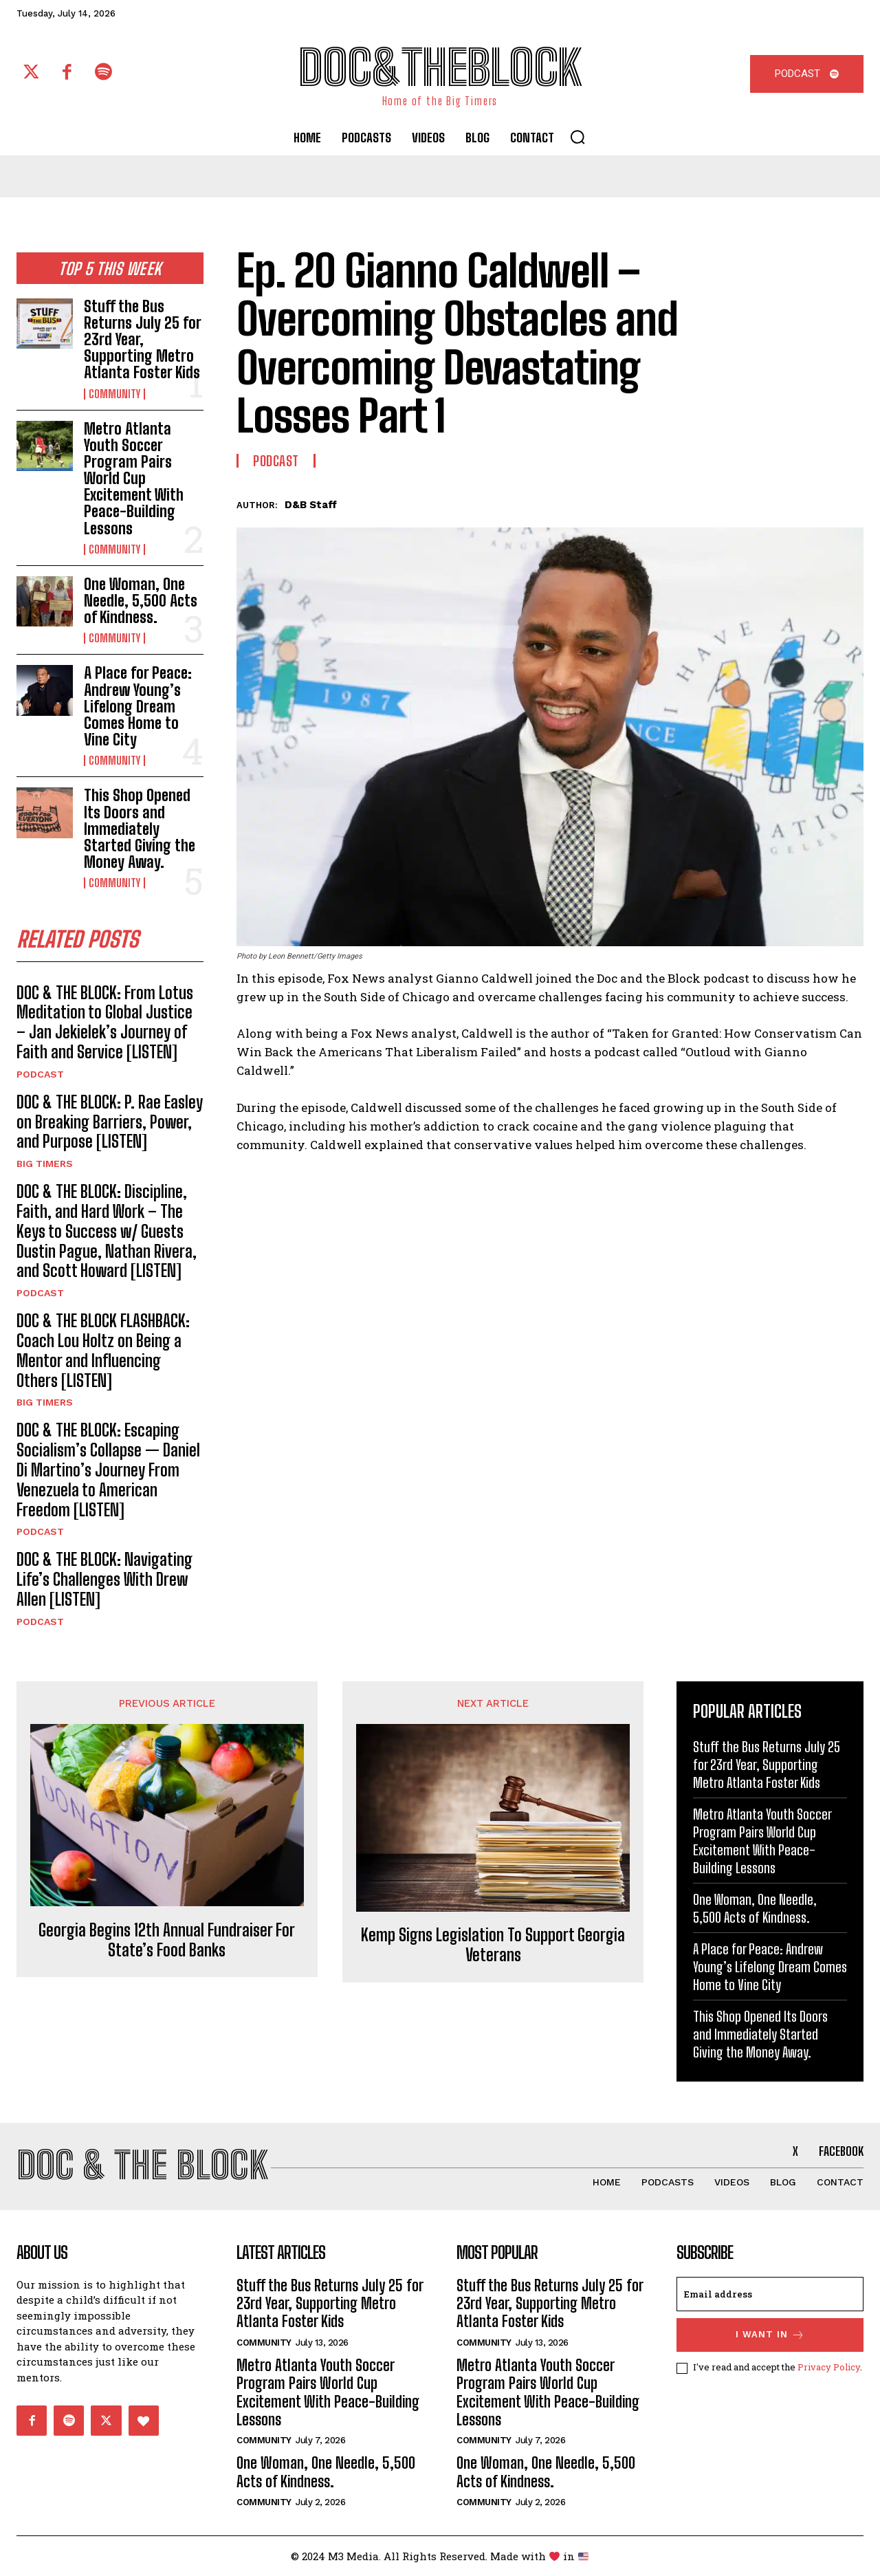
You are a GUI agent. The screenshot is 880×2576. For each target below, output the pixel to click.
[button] (577, 136)
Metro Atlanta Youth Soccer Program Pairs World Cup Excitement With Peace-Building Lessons (134, 478)
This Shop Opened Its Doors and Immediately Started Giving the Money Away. (139, 828)
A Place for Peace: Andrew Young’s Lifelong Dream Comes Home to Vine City (138, 706)
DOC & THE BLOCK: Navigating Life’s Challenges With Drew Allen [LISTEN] (104, 1579)
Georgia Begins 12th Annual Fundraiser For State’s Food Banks (166, 1940)
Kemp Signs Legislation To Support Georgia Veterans (493, 1945)
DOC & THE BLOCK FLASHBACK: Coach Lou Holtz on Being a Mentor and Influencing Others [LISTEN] (103, 1350)
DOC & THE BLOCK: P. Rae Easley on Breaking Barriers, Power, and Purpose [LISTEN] (109, 1122)
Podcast (40, 1074)
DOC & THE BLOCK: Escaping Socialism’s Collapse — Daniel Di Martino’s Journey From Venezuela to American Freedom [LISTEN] (108, 1469)
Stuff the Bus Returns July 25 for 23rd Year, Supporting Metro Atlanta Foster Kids (142, 339)
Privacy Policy (829, 2367)
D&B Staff (311, 505)
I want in (770, 2335)
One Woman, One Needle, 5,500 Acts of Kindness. (140, 600)
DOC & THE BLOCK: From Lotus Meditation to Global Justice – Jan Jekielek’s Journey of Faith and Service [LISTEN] (104, 1022)
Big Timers (44, 1163)
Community (114, 394)
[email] (770, 2294)
